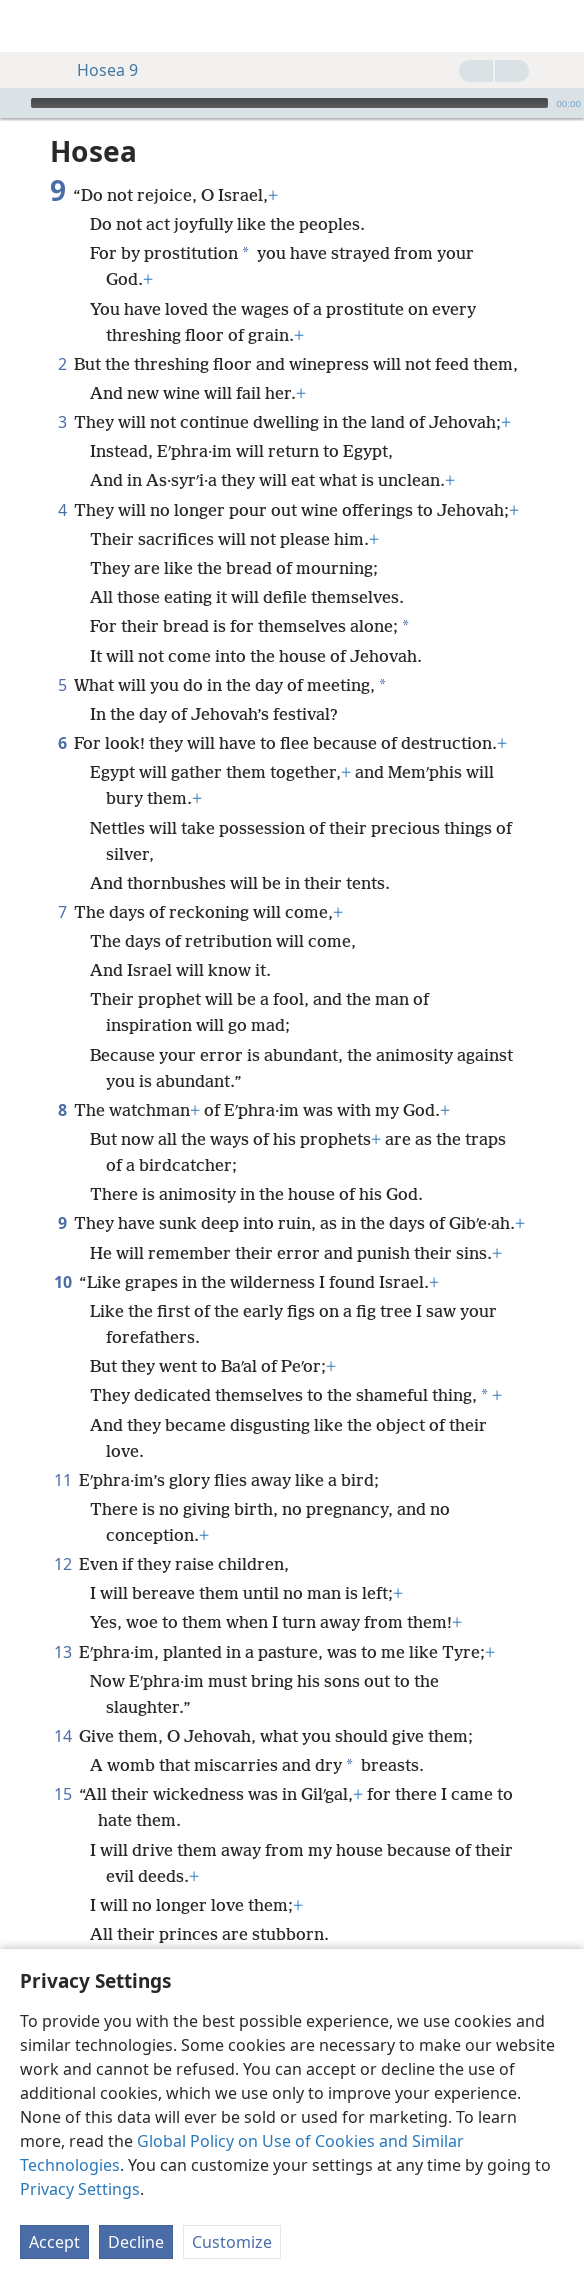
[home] (30, 26)
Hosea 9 (97, 70)
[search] (559, 26)
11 (62, 1480)
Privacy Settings (80, 2189)
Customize (232, 2242)
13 (62, 1652)
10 (62, 1282)
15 (62, 1794)
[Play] (13, 103)
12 (62, 1564)
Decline (136, 2242)
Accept (54, 2242)
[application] (292, 103)
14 (62, 1736)
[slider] (289, 103)
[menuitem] (30, 26)
